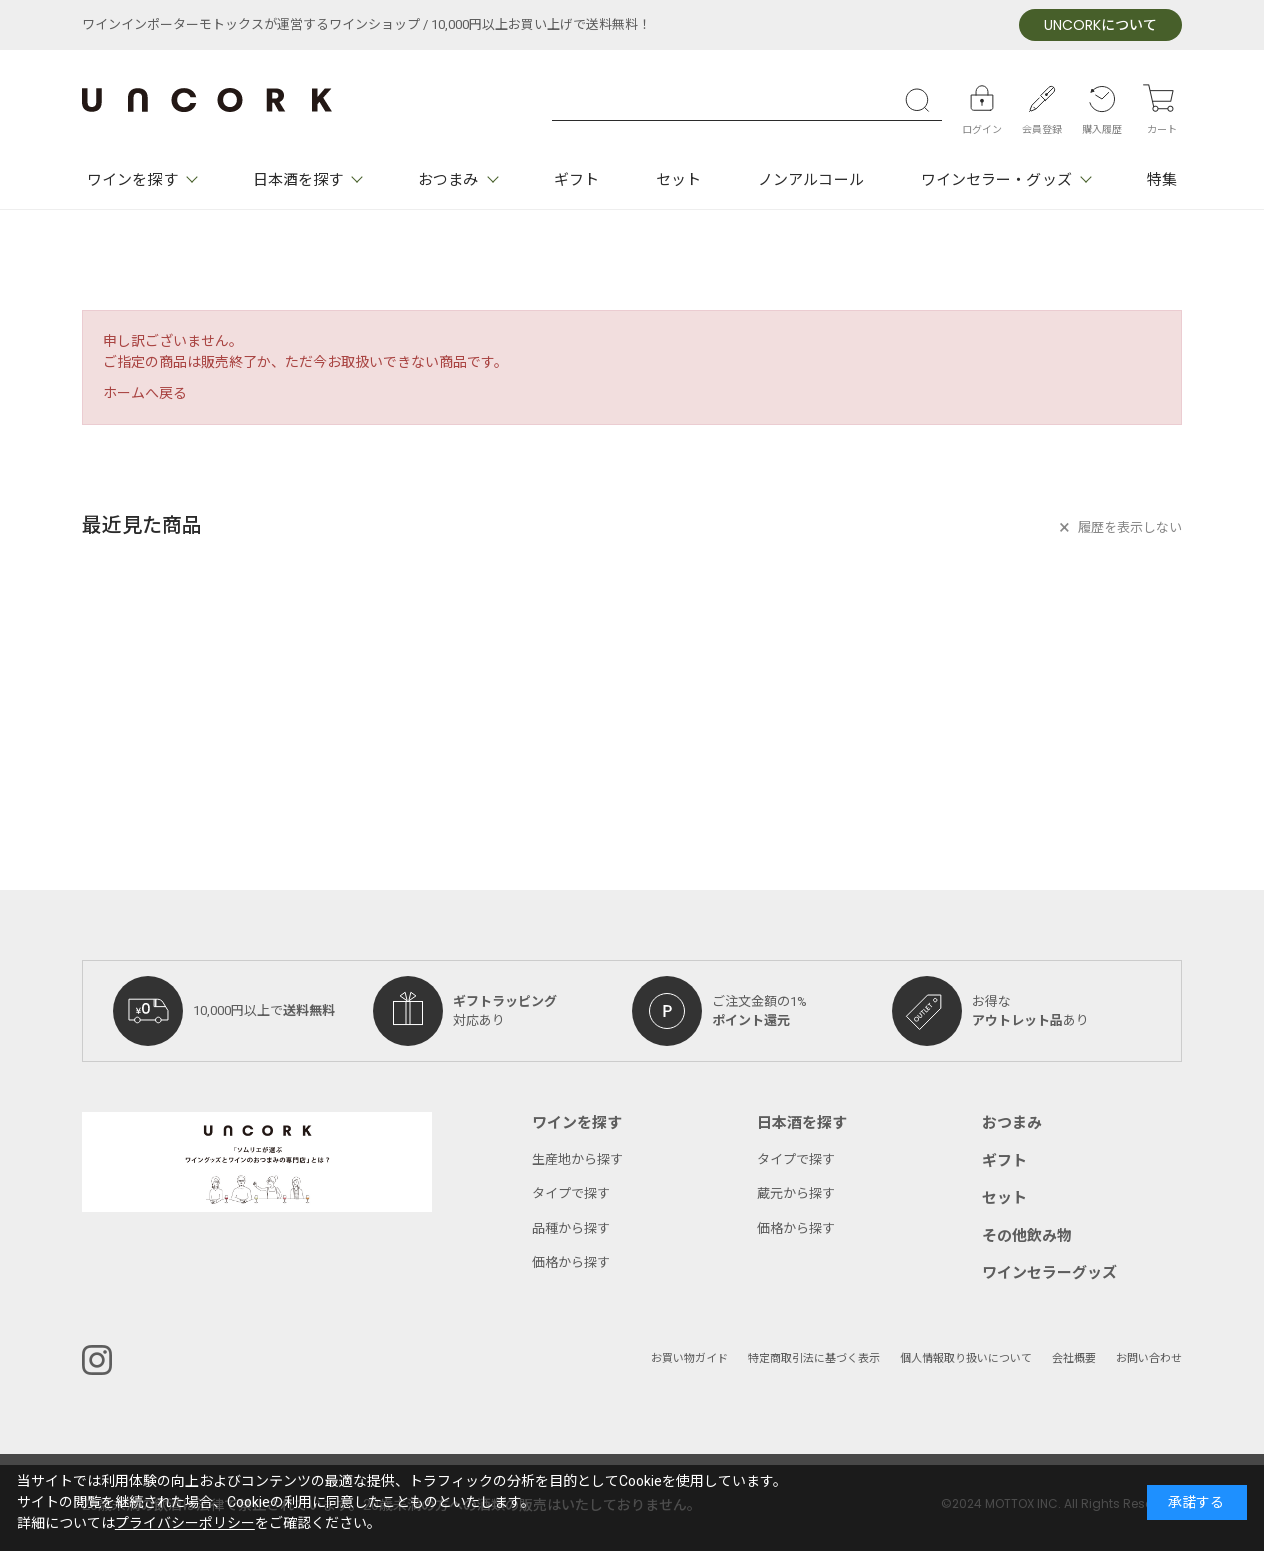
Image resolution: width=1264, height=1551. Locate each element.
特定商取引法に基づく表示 (814, 1358)
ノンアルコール (811, 180)
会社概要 (1074, 1358)
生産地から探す (577, 1159)
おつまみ (448, 180)
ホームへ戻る (145, 393)
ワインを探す (132, 180)
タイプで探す (571, 1193)
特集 (1162, 180)
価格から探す (571, 1262)
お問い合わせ (1149, 1358)
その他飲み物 (1027, 1236)
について (1100, 25)
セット (678, 180)
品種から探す (571, 1228)
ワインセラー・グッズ (996, 180)
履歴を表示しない (1130, 527)
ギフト (576, 180)
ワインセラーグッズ (1049, 1273)
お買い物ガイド (689, 1358)
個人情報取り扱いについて (966, 1358)
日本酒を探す (298, 180)
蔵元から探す (796, 1193)
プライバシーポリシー (185, 1523)
